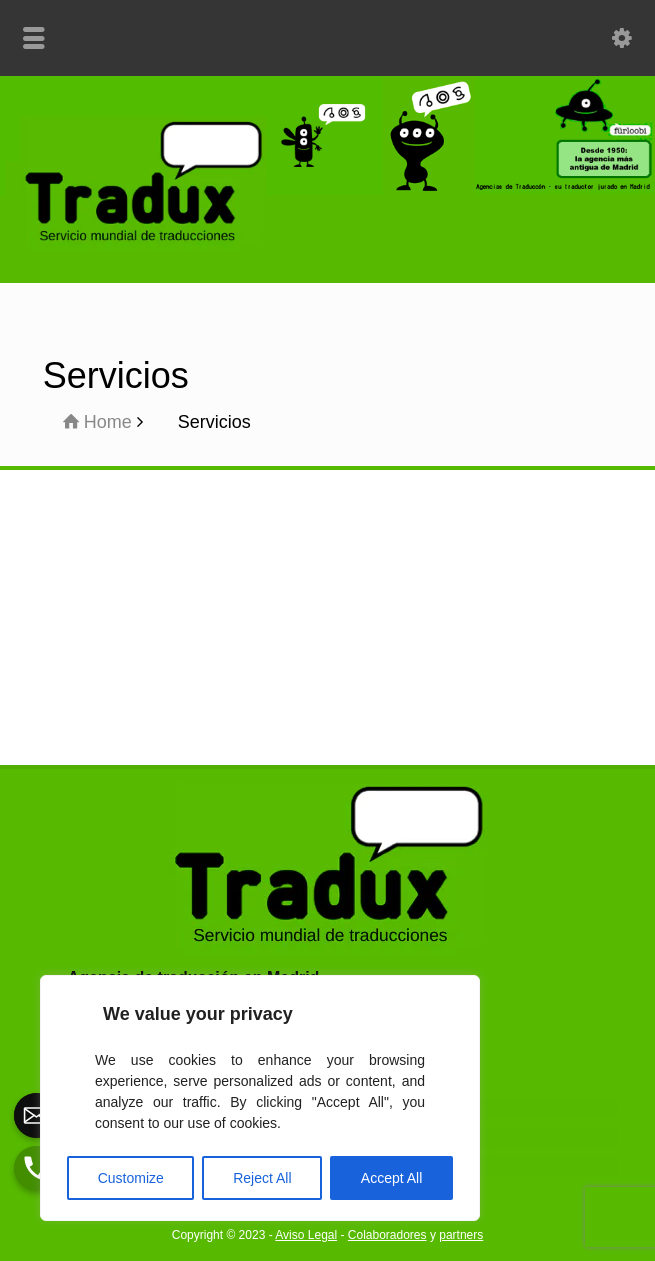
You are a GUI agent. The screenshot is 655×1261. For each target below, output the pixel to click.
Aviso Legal (306, 1235)
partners (461, 1235)
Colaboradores (387, 1235)
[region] (260, 1098)
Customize (131, 1178)
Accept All (391, 1178)
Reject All (262, 1178)
